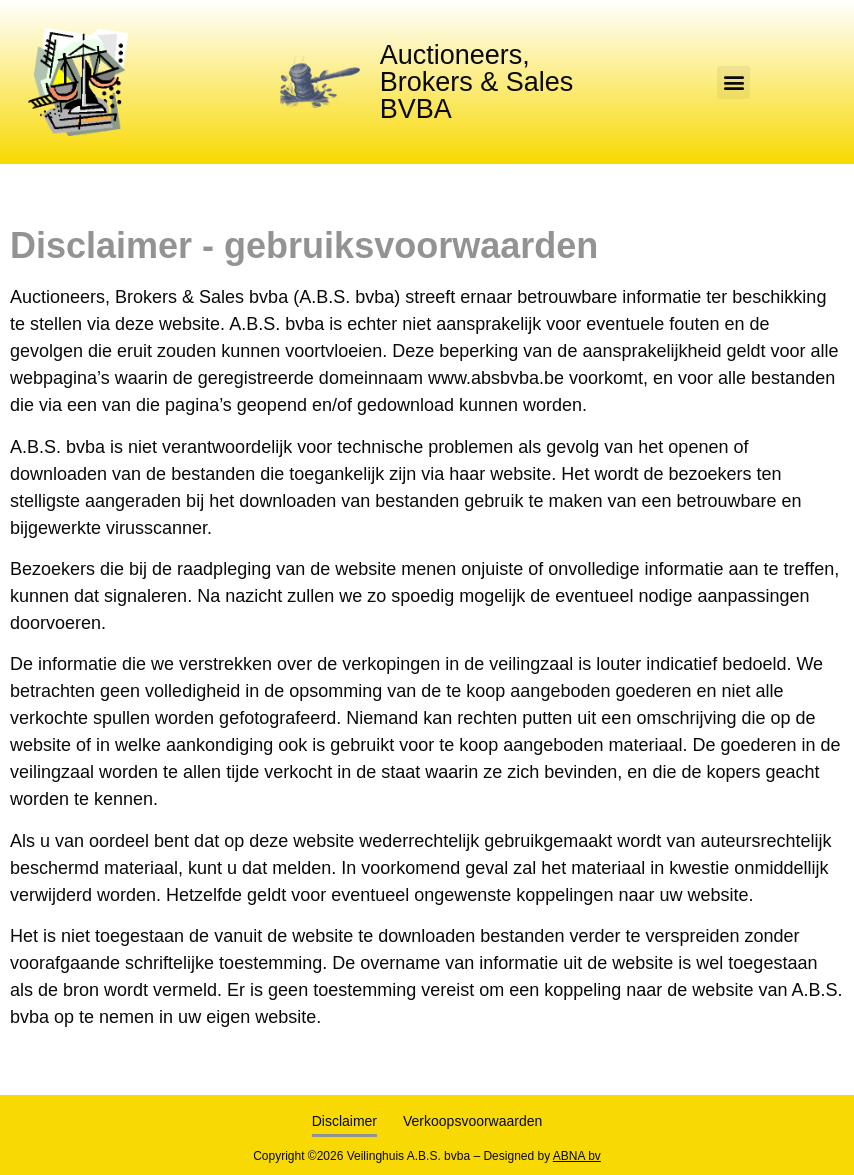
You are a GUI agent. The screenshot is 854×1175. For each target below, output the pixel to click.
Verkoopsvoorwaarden (472, 1121)
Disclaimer (344, 1121)
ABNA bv (577, 1156)
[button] (733, 82)
